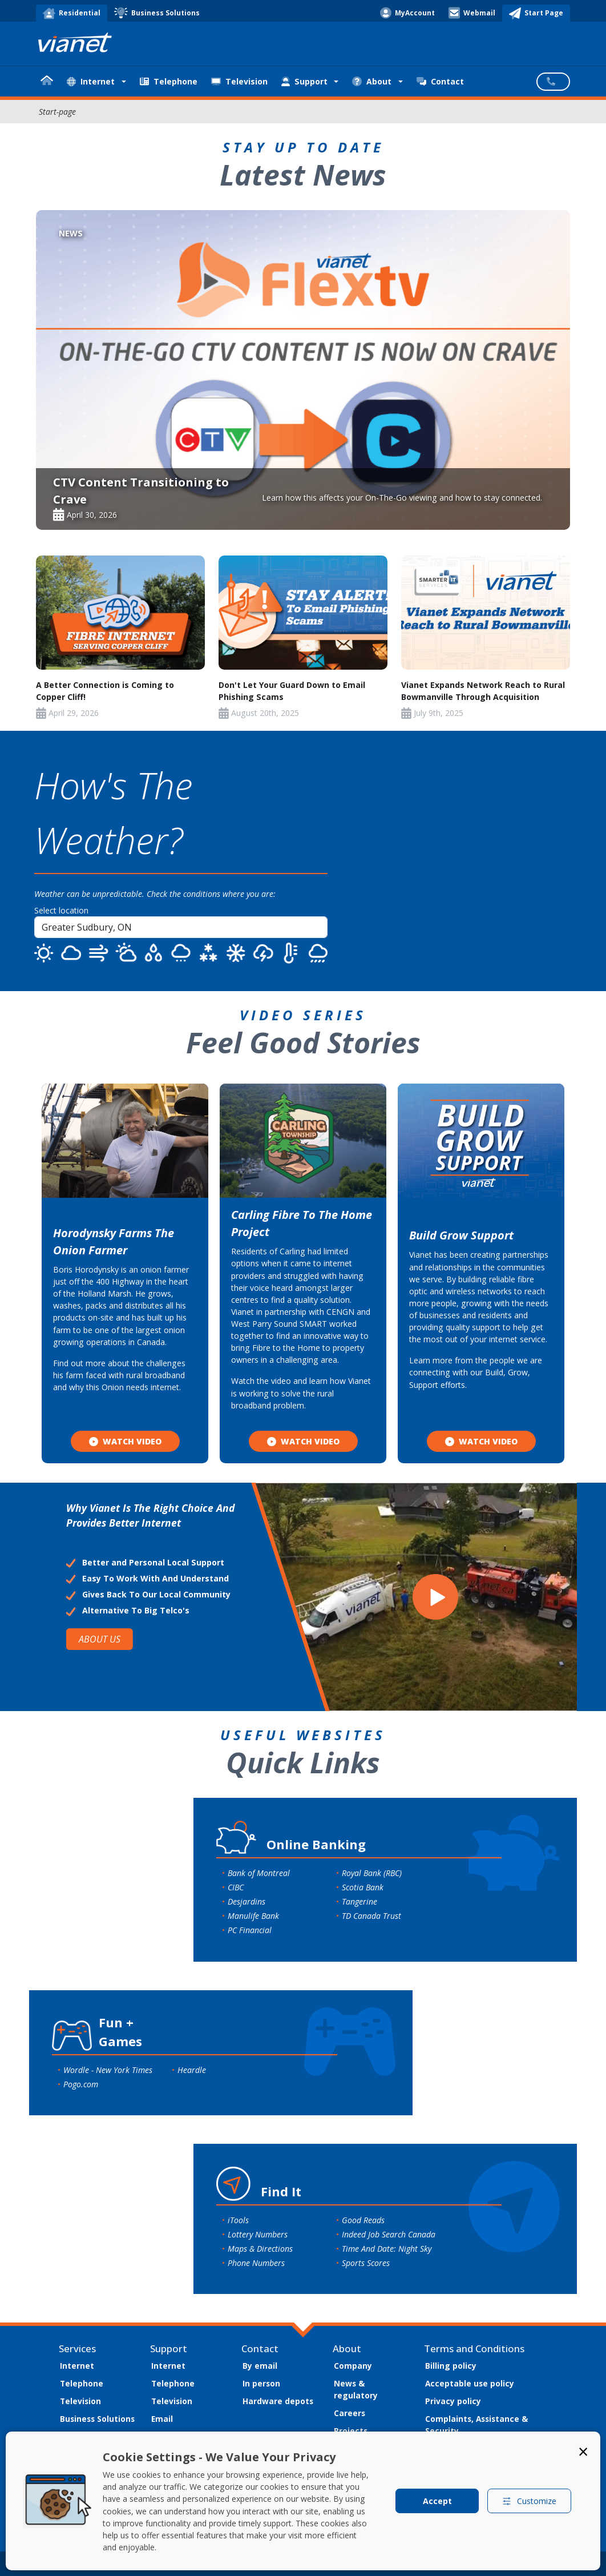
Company (353, 2365)
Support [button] (304, 81)
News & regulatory (356, 2389)
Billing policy (450, 2365)
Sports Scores (366, 2262)
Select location (61, 910)
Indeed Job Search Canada (388, 2234)
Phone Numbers (256, 2262)
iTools (238, 2220)
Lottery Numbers (258, 2234)
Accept (437, 2501)
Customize (529, 2501)
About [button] (371, 81)
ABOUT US (99, 1638)
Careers (349, 2413)
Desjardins (246, 1901)
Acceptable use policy (469, 2383)
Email (162, 2418)
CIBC (236, 1887)
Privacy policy (453, 2401)
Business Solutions (97, 2418)
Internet (77, 2365)
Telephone (168, 81)
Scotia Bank (362, 1887)
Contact (440, 81)
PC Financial (250, 1930)
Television (239, 81)
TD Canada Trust (371, 1915)
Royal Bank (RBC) (372, 1872)
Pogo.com (80, 2084)
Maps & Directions (260, 2248)
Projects (350, 2430)
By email (260, 2365)
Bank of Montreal (259, 1872)
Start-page (57, 111)
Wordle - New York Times (107, 2069)
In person (261, 2383)
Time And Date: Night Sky (386, 2248)
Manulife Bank (253, 1915)
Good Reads (363, 2220)
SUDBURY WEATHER (477, 861)
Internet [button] (91, 81)
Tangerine (359, 1901)
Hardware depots (278, 2401)
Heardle (191, 2069)
